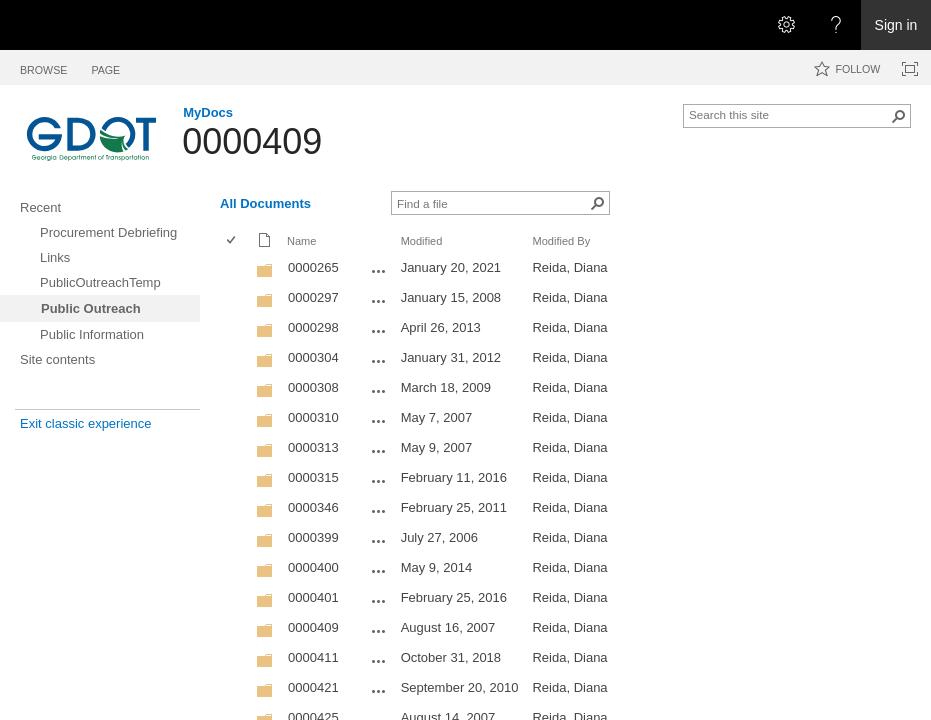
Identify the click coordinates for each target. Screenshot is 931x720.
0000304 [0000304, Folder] (313, 357)
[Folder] (265, 274)
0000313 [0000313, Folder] (313, 447)
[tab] (43, 66)
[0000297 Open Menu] (379, 301)
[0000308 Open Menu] (379, 391)
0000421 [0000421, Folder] (313, 687)
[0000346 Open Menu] (379, 511)
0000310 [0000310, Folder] (313, 417)
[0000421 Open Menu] (379, 691)
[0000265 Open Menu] (379, 271)
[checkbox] (232, 241)
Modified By (561, 241)
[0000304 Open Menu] (379, 361)
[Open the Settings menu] (786, 25)
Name (301, 241)
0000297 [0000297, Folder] (313, 297)
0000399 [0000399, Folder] (313, 537)
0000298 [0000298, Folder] (313, 327)
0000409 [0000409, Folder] (313, 627)
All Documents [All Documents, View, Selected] (265, 203)
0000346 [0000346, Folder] (313, 507)
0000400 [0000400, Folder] (313, 567)
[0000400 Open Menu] (379, 571)
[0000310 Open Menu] (379, 421)
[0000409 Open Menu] (379, 631)
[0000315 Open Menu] (379, 481)
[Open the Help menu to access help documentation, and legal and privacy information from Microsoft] (836, 25)
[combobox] (789, 114)
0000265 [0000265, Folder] (313, 267)
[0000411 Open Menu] (379, 661)
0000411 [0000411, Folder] (313, 657)
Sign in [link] (896, 25)
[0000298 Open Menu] (379, 331)
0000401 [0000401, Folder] (313, 597)
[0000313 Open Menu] (379, 451)
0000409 (252, 141)
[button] (899, 116)
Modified (422, 241)
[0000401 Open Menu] (379, 601)
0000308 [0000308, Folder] (313, 387)
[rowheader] (236, 270)
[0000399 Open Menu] (379, 541)
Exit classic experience (86, 423)
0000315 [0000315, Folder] (313, 477)
